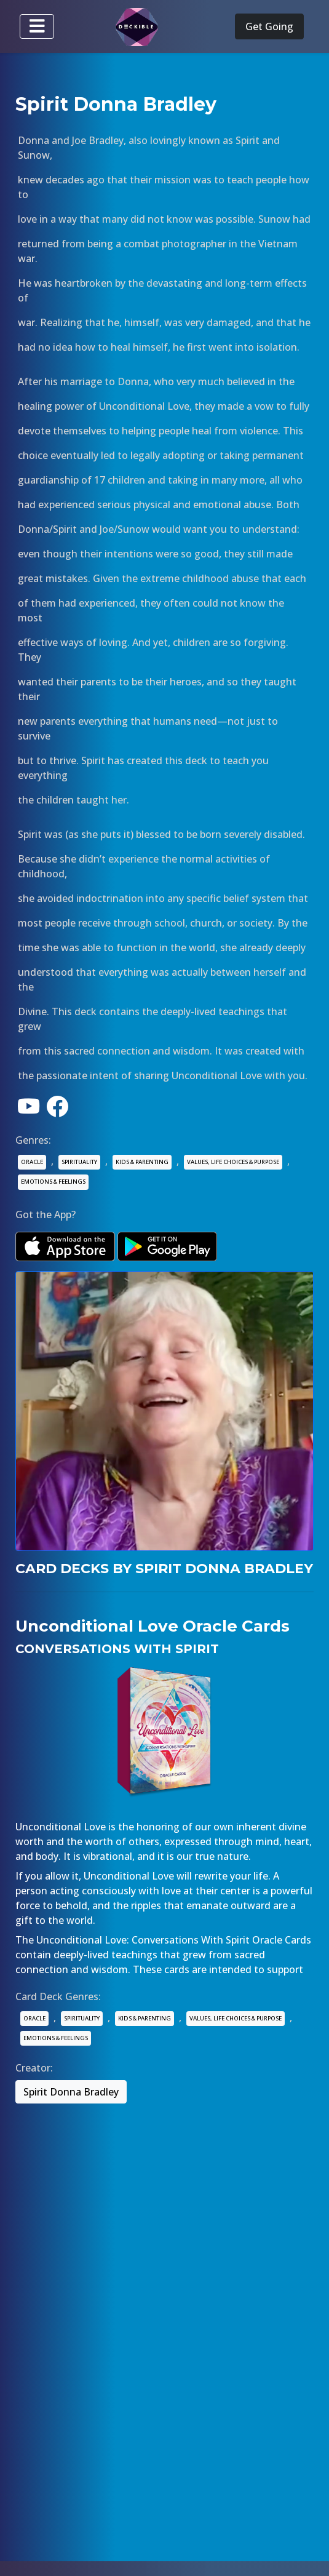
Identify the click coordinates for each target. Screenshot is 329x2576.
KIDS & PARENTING (142, 1162)
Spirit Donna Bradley (71, 2092)
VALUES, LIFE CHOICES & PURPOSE (233, 1162)
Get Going (269, 26)
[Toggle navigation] (37, 26)
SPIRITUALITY (79, 1162)
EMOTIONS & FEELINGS (53, 1182)
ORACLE (32, 1162)
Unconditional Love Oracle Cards (152, 1626)
